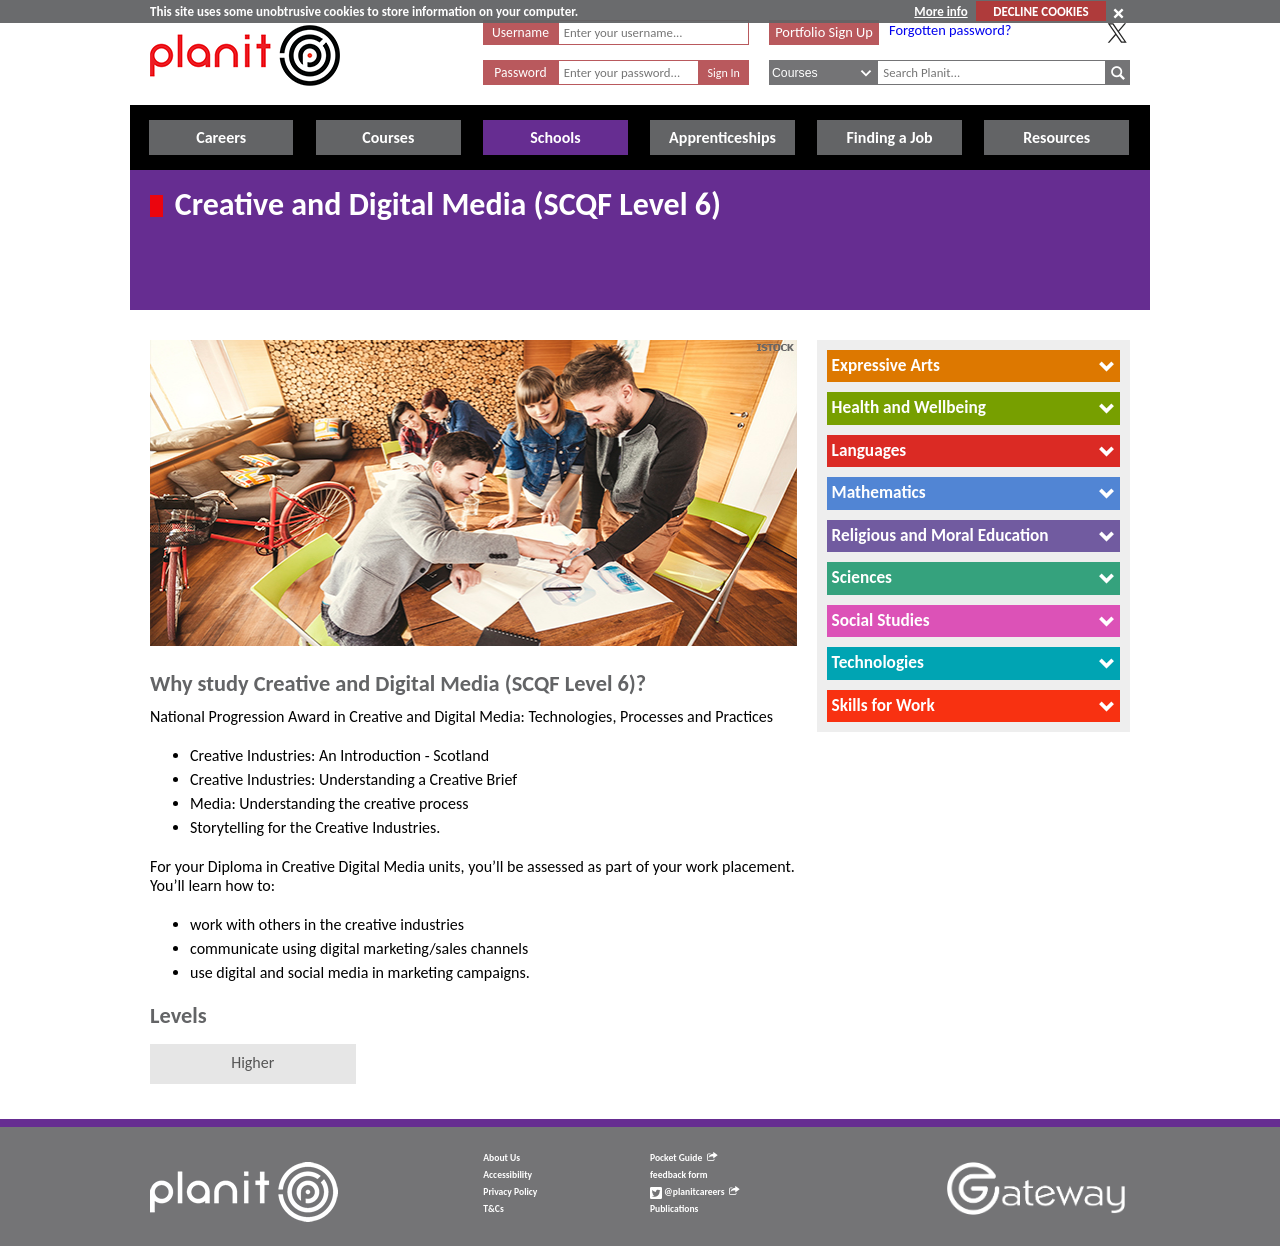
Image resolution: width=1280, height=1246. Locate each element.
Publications (674, 1209)
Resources (1056, 137)
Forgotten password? (950, 30)
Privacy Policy (510, 1192)
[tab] (973, 366)
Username (520, 32)
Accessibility (507, 1175)
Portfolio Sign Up (824, 32)
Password (520, 72)
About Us (501, 1158)
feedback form (679, 1175)
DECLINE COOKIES (1040, 11)
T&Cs (493, 1209)
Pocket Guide (683, 1158)
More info (940, 11)
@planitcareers (695, 1192)
